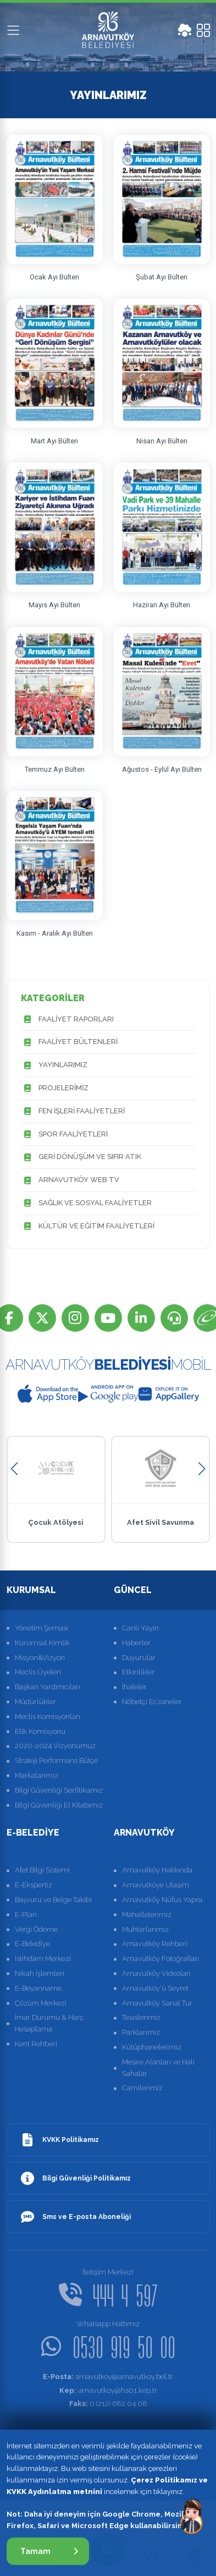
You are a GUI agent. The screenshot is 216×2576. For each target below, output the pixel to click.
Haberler (136, 1643)
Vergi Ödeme (36, 1929)
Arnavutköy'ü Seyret (155, 1988)
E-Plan (26, 1914)
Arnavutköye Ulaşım (155, 1885)
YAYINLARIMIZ (54, 1065)
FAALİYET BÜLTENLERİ (69, 1042)
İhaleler (134, 1687)
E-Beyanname (38, 1988)
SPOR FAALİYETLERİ (64, 1134)
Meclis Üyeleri (38, 1672)
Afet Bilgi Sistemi (42, 1870)
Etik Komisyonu (40, 1731)
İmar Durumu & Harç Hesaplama (49, 2023)
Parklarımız (141, 2032)
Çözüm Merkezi (41, 2003)
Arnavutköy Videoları (156, 1973)
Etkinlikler (138, 1672)
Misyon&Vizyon (40, 1658)
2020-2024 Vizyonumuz (55, 1746)
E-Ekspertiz (33, 1885)
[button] (14, 1469)
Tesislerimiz (141, 2017)
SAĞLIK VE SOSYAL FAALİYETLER (86, 1203)
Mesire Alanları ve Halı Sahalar (158, 2068)
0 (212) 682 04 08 (108, 2403)
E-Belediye (32, 1944)
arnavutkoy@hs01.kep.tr (108, 2390)
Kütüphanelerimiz (151, 2047)
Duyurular (139, 1658)
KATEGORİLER (53, 998)
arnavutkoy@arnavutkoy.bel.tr (108, 2376)
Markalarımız (36, 1775)
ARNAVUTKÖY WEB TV (70, 1180)
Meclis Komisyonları (47, 1716)
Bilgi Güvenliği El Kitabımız (59, 1805)
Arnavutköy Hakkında (157, 1870)
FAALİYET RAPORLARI (67, 1019)
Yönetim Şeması (41, 1628)
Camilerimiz (142, 2088)
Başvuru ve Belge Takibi (53, 1900)
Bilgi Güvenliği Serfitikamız (59, 1790)
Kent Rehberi (36, 2044)
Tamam (49, 2551)
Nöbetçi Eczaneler (152, 1702)
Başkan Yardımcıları (47, 1687)
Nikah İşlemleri (39, 1973)
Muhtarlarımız (145, 1929)
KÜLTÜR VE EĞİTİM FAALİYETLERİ (87, 1226)
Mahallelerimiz (146, 1914)
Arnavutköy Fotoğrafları (160, 1958)
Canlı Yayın (140, 1628)
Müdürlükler (35, 1702)
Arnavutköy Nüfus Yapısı (162, 1900)
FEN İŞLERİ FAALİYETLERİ (73, 1111)
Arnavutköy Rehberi (154, 1944)
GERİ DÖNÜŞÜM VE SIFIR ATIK (81, 1157)
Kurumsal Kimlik (42, 1643)
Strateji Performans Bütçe (56, 1760)
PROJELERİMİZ (54, 1088)
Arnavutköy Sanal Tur (157, 2003)
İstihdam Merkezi (43, 1958)
